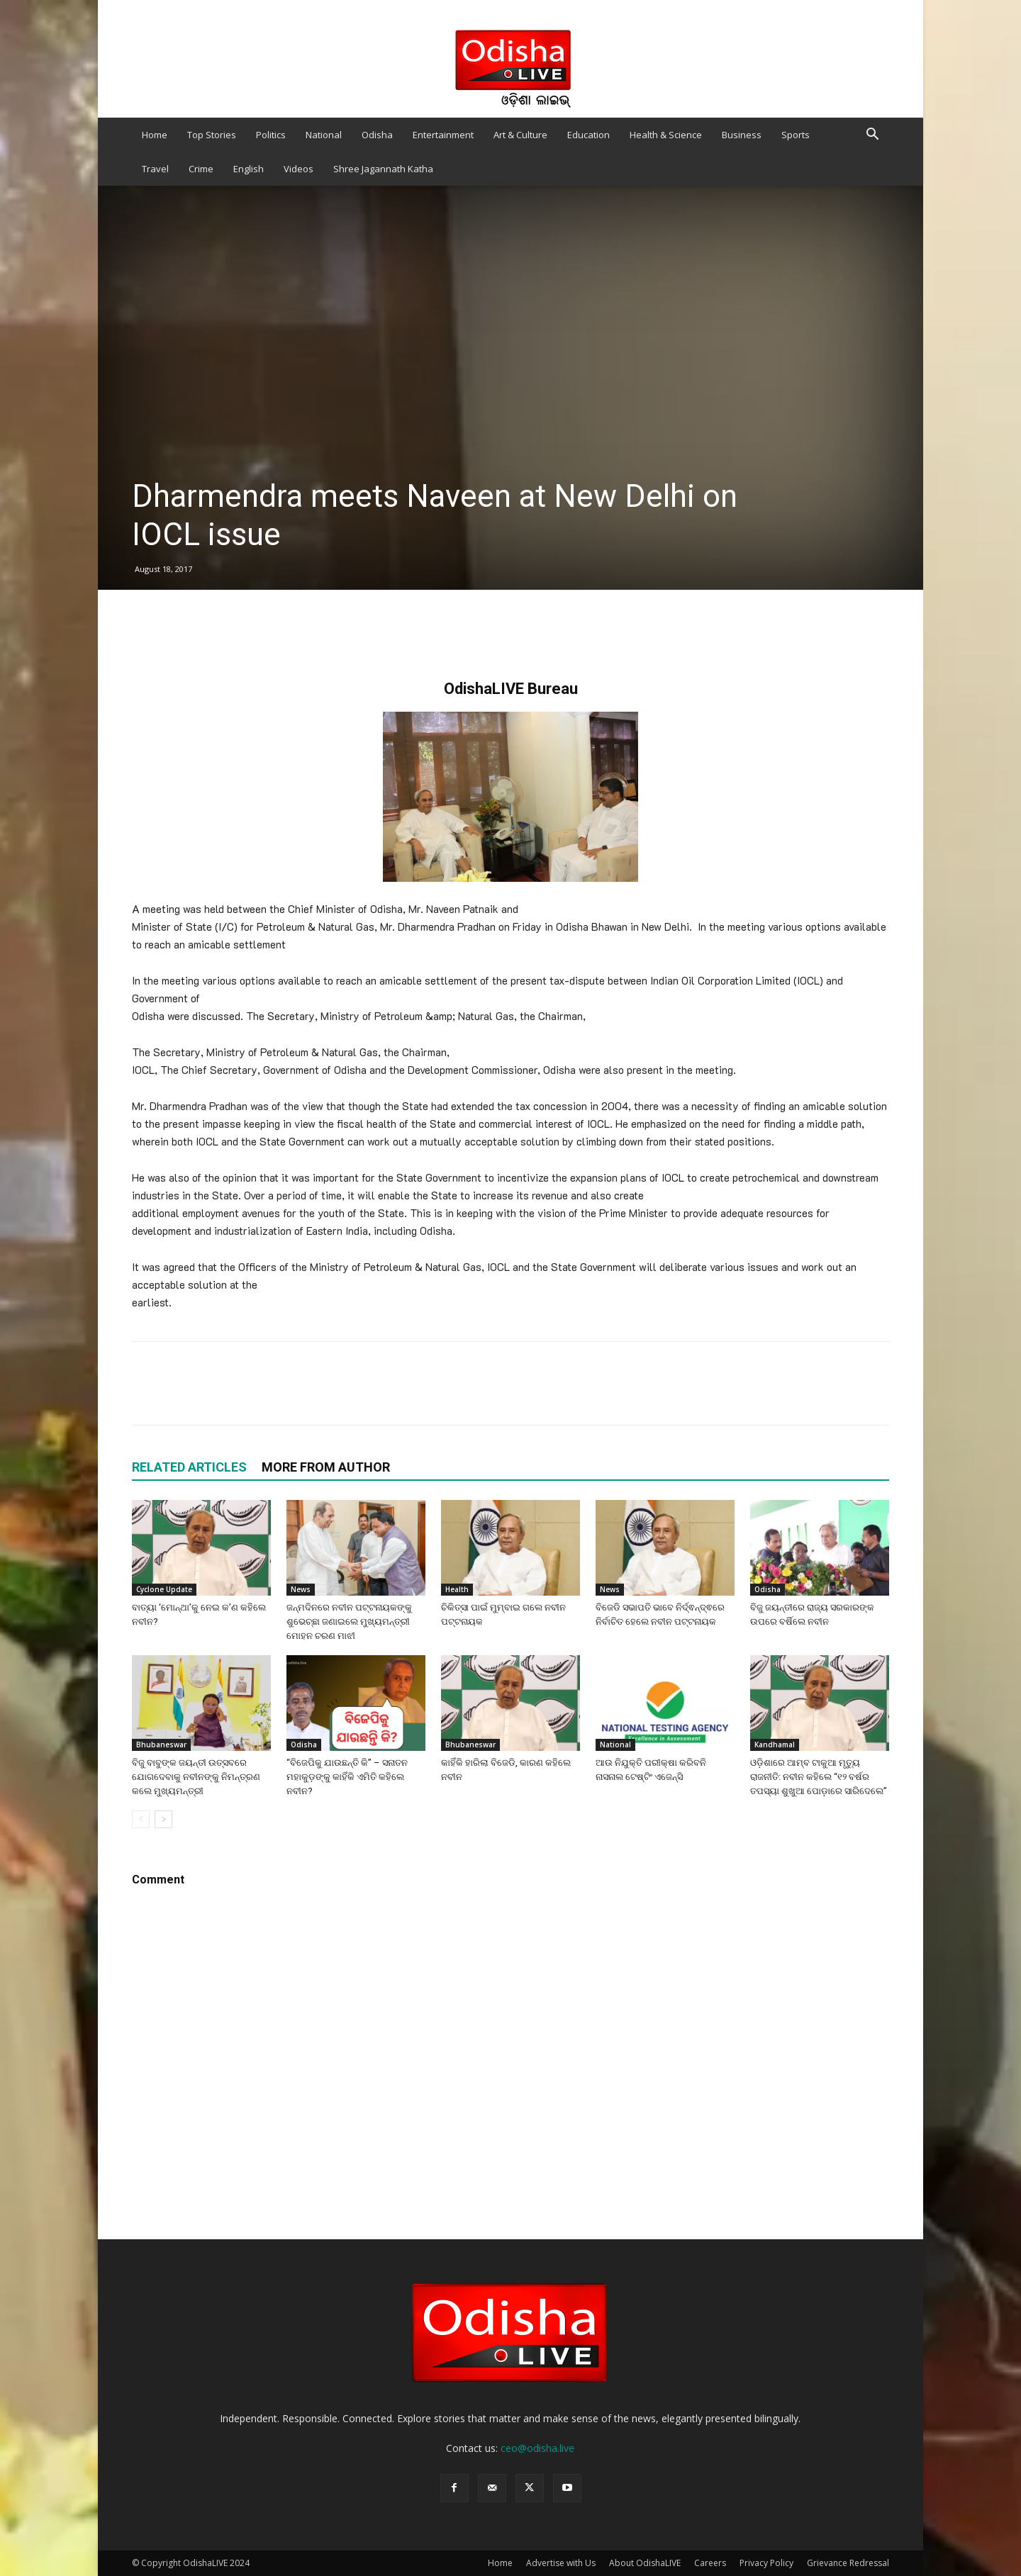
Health (457, 1589)
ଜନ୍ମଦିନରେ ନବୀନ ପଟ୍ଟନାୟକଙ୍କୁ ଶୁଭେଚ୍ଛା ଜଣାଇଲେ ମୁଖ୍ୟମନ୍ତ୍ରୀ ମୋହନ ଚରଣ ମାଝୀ (349, 1621)
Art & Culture (520, 134)
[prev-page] (141, 1819)
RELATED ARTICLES (189, 1467)
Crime (201, 168)
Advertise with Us (561, 2563)
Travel (155, 168)
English (248, 168)
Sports (795, 134)
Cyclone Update (164, 1589)
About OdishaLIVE (645, 2563)
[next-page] (163, 1819)
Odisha (377, 134)
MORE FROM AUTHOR (326, 1467)
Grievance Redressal (848, 2563)
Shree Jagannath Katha (383, 168)
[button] (872, 135)
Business (741, 134)
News (301, 1589)
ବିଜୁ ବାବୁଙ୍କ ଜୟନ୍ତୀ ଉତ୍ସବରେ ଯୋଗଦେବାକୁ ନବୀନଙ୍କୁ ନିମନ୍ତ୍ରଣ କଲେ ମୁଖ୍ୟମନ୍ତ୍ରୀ (196, 1776)
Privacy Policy (766, 2563)
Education (588, 134)
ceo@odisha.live (537, 2448)
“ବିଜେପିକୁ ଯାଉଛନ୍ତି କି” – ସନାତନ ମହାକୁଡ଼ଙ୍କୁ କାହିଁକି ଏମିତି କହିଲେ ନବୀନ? (347, 1776)
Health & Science (666, 134)
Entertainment (443, 134)
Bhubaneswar (161, 1744)
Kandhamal (774, 1744)
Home (154, 134)
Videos (298, 168)
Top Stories (211, 134)
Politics (271, 134)
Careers (710, 2563)
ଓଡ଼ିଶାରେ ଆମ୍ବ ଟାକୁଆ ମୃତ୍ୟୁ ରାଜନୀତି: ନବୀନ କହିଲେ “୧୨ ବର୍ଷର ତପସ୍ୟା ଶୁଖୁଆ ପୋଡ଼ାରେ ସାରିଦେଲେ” (818, 1776)
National (324, 134)
